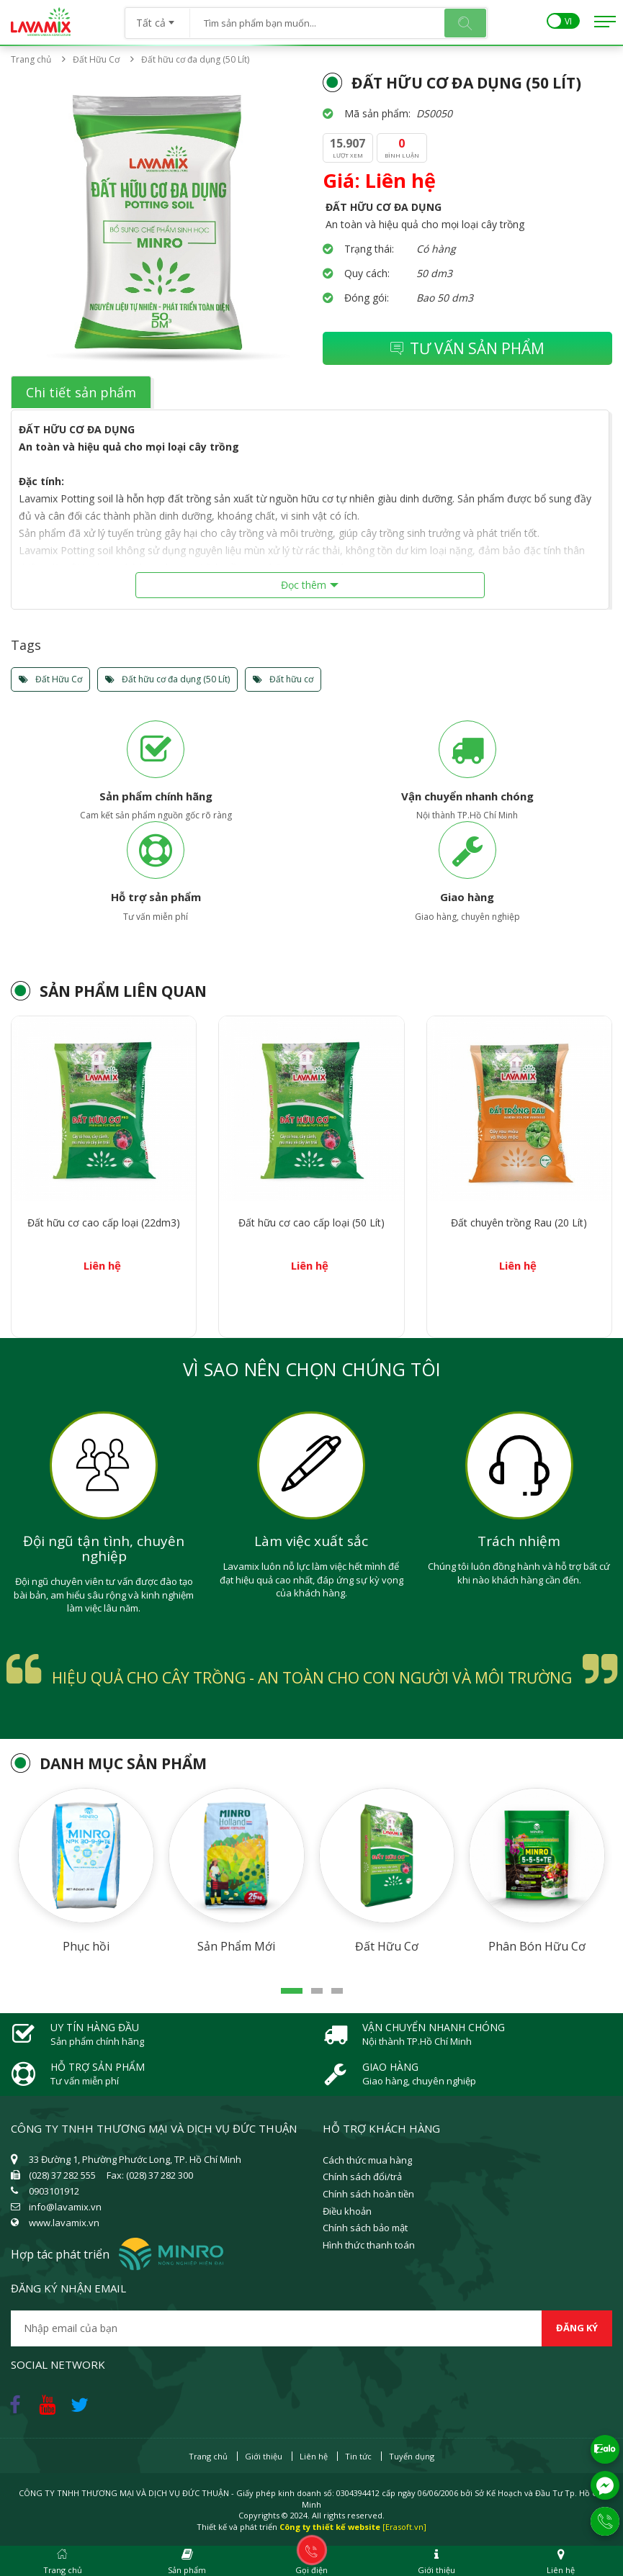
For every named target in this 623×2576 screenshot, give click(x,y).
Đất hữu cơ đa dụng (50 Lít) (167, 679)
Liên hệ (314, 2456)
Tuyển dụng (411, 2456)
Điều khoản (347, 2211)
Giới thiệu (263, 2456)
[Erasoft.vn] (404, 2526)
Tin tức (358, 2456)
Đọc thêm (303, 585)
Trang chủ (31, 59)
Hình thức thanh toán (369, 2244)
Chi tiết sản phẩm (81, 392)
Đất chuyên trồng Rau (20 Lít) (519, 1222)
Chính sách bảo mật (365, 2227)
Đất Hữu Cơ (100, 59)
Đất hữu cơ (283, 679)
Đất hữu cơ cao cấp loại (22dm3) (103, 1222)
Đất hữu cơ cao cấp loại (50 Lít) (311, 1222)
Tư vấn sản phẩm (467, 348)
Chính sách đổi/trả (362, 2176)
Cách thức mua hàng (367, 2160)
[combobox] (157, 18)
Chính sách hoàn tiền (368, 2193)
